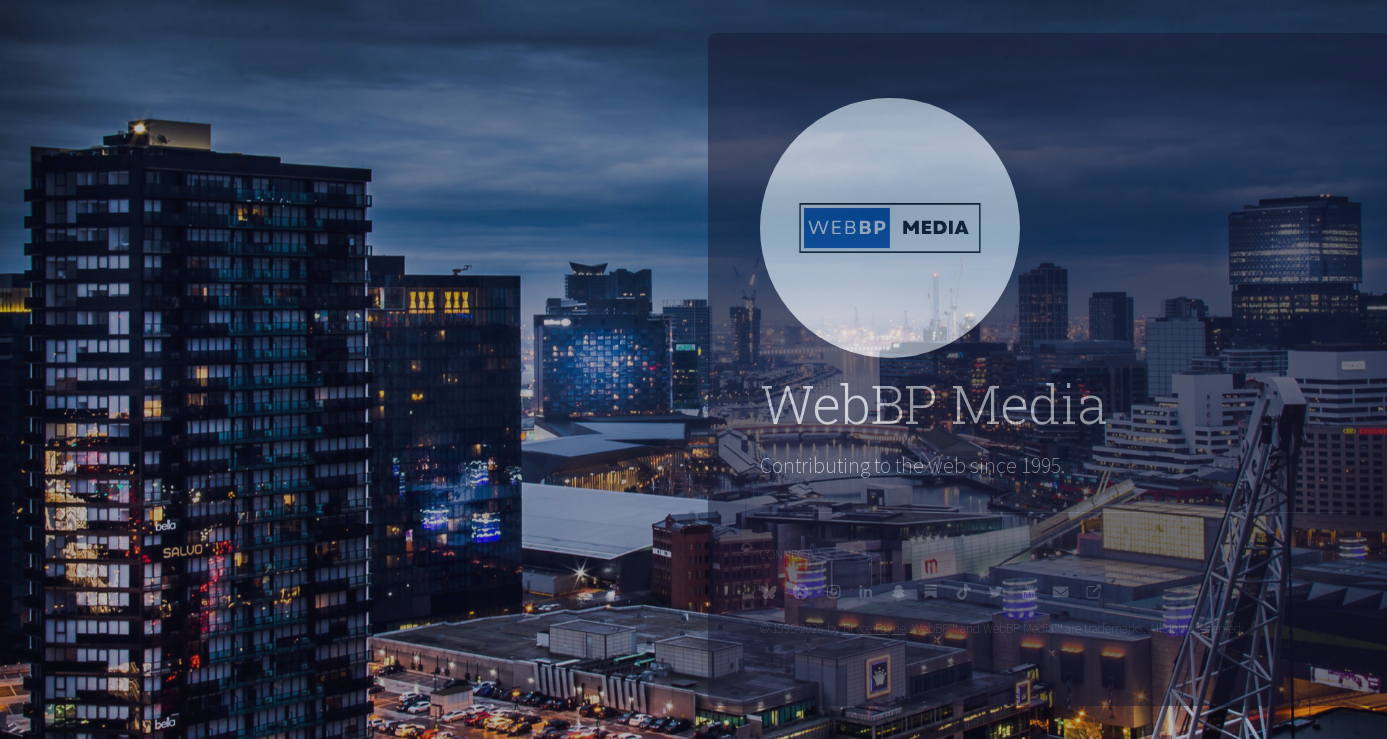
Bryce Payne (883, 628)
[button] (777, 591)
